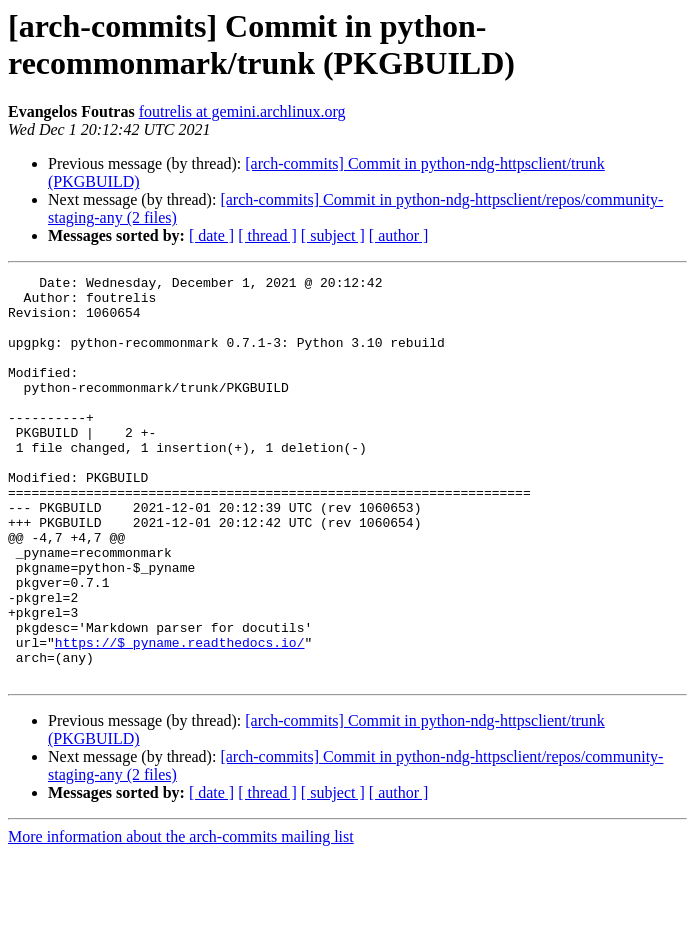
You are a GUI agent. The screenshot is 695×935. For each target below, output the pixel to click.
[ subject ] (333, 235)
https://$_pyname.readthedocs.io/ (180, 717)
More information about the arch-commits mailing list (181, 917)
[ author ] (399, 235)
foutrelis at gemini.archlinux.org (242, 111)
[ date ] (211, 235)
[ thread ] (267, 235)
